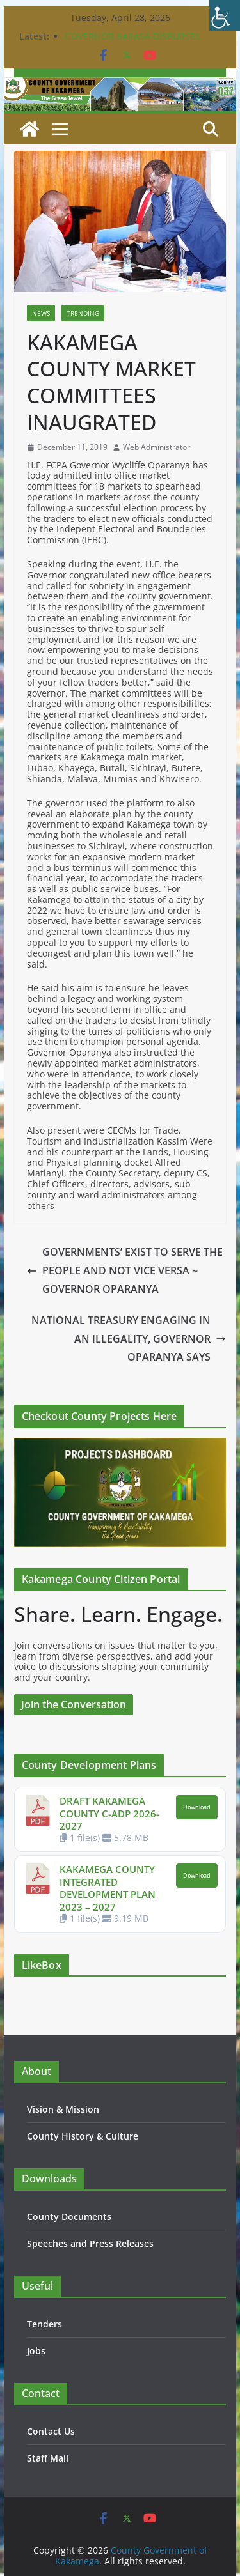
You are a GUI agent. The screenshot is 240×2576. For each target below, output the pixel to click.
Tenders (44, 2324)
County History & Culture (82, 2136)
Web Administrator (156, 447)
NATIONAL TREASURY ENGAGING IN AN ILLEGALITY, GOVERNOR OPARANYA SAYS (128, 1338)
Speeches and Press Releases (90, 2243)
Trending (83, 313)
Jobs (36, 2351)
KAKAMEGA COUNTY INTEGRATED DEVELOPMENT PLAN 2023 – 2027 (108, 1888)
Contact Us (51, 2431)
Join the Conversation (73, 1704)
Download (197, 1807)
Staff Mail (47, 2458)
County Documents (69, 2216)
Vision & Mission (63, 2109)
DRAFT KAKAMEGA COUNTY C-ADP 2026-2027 (109, 1813)
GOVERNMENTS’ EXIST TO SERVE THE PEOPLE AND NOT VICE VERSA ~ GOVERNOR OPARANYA (125, 1270)
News (41, 313)
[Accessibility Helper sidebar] (224, 15)
